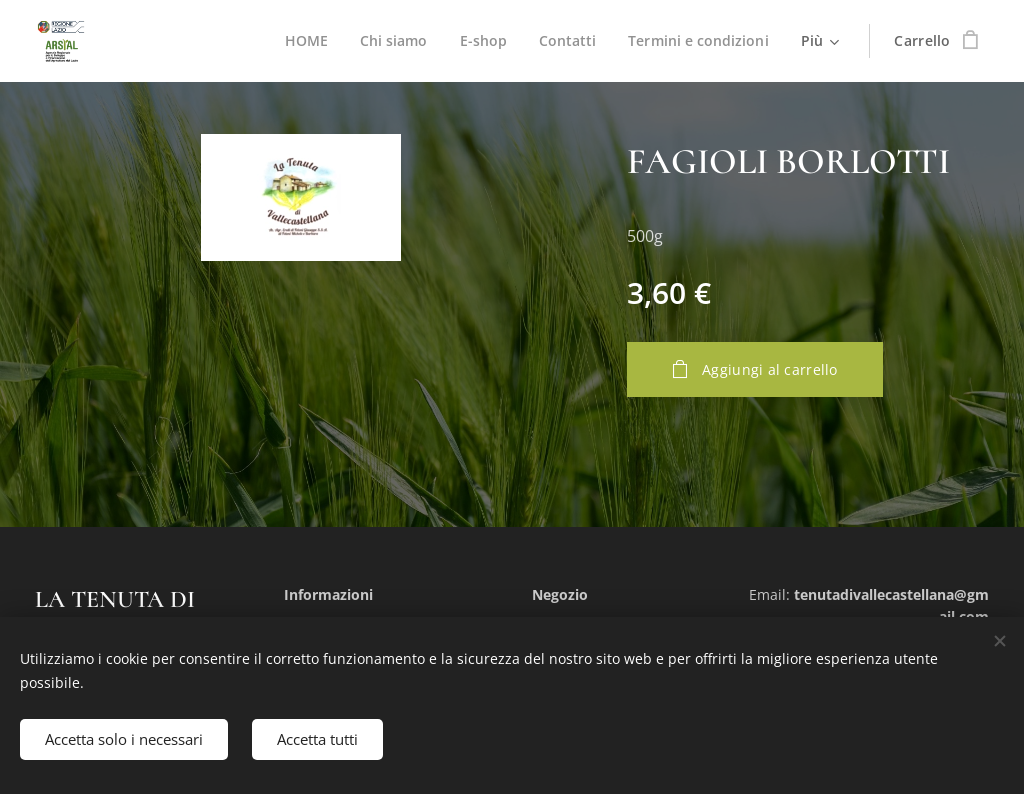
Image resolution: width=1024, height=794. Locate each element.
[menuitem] (301, 41)
